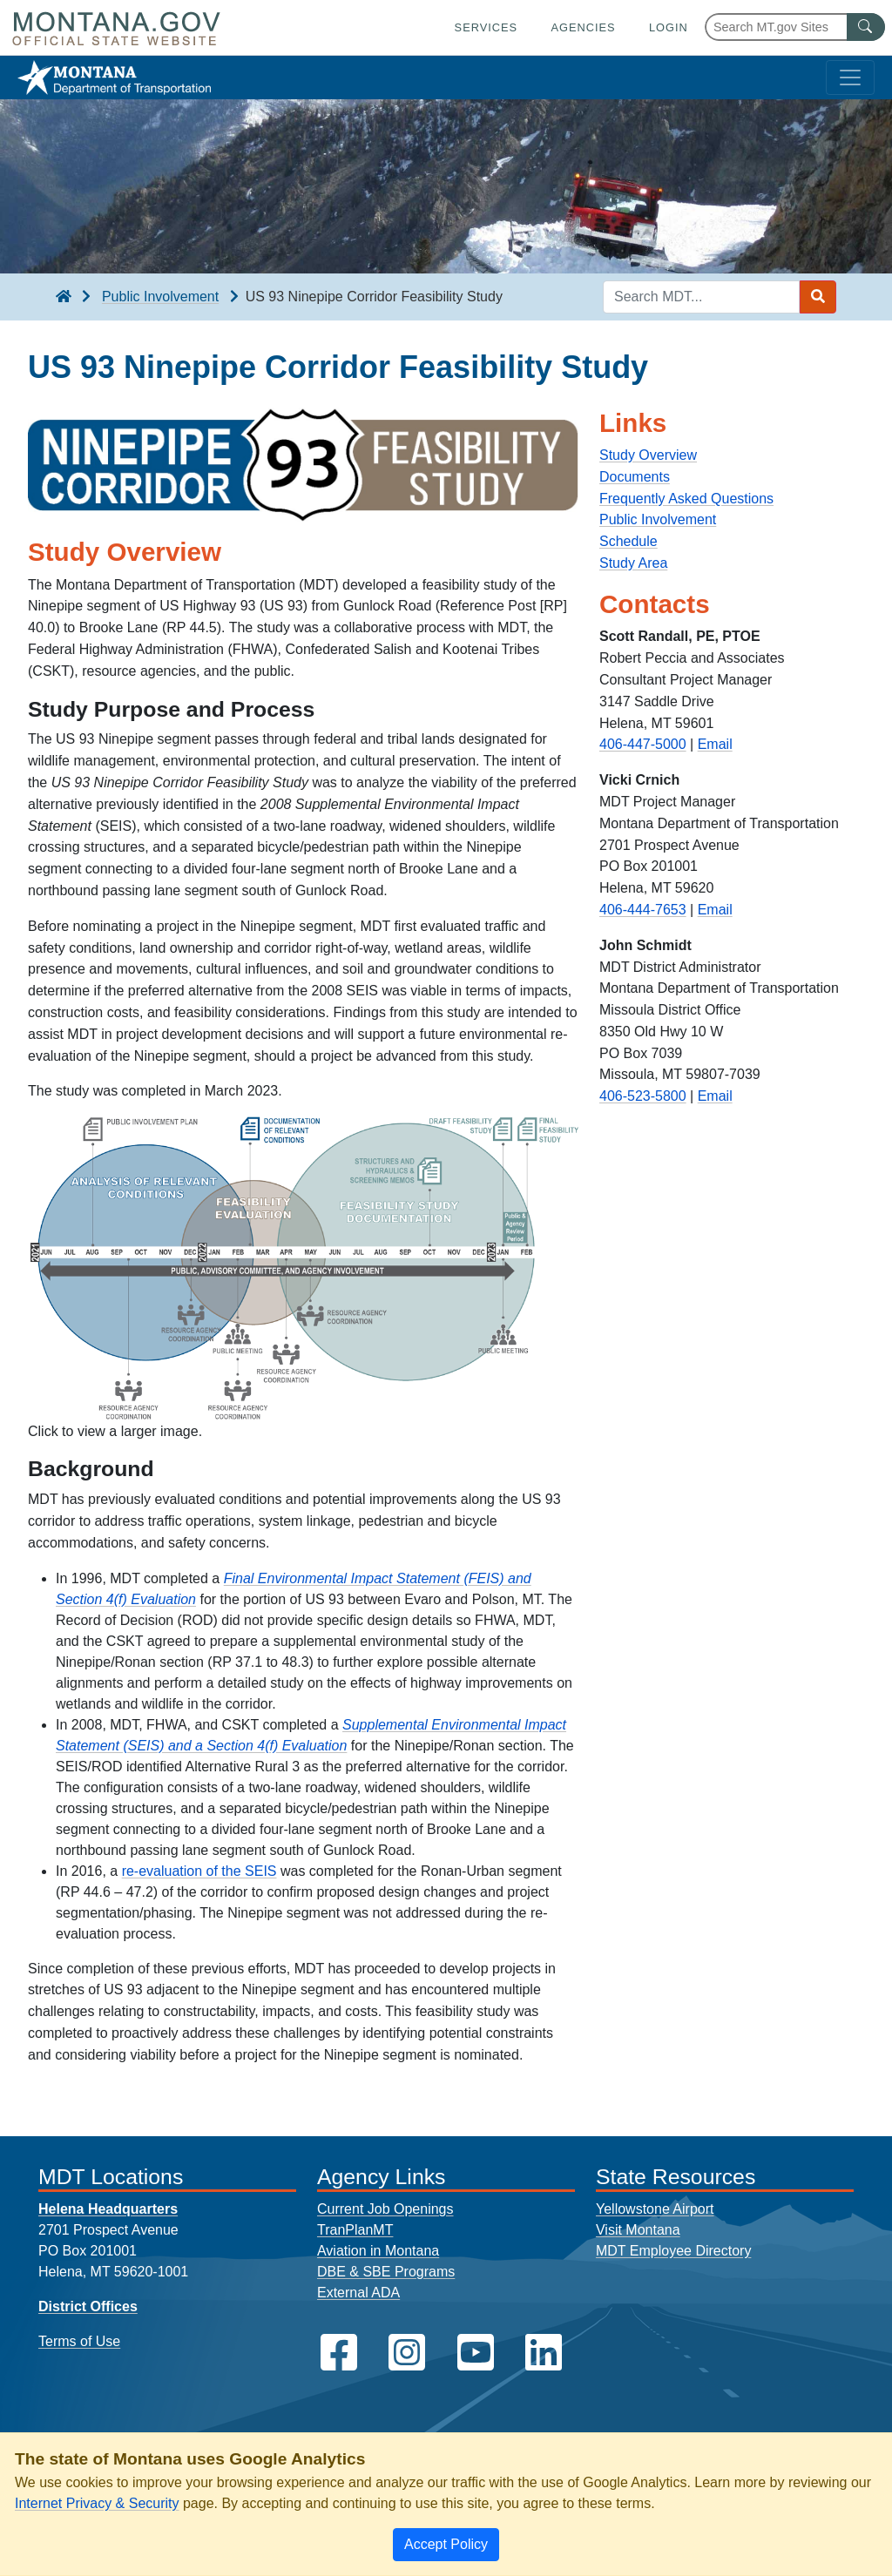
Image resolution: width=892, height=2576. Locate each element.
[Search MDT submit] (818, 297)
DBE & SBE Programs (386, 2271)
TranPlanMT (355, 2229)
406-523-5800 (642, 1096)
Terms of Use (79, 2341)
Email (715, 744)
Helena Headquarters (108, 2209)
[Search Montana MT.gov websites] (795, 27)
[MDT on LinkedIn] (543, 2352)
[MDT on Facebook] (339, 2352)
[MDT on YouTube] (475, 2352)
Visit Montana (638, 2229)
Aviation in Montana (378, 2250)
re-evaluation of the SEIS (199, 1871)
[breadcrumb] (63, 297)
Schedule (628, 541)
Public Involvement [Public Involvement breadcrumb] (160, 296)
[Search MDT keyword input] (701, 297)
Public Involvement (657, 519)
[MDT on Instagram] (407, 2352)
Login (668, 27)
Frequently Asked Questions (686, 498)
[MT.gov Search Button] (866, 27)
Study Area (633, 563)
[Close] (446, 2544)
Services (486, 27)
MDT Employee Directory (673, 2250)
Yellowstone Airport (655, 2209)
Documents (634, 476)
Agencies (583, 27)
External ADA (358, 2292)
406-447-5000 (642, 744)
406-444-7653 (642, 909)
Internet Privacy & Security (97, 2503)
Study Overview (648, 455)
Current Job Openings (385, 2209)
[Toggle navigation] (850, 77)
